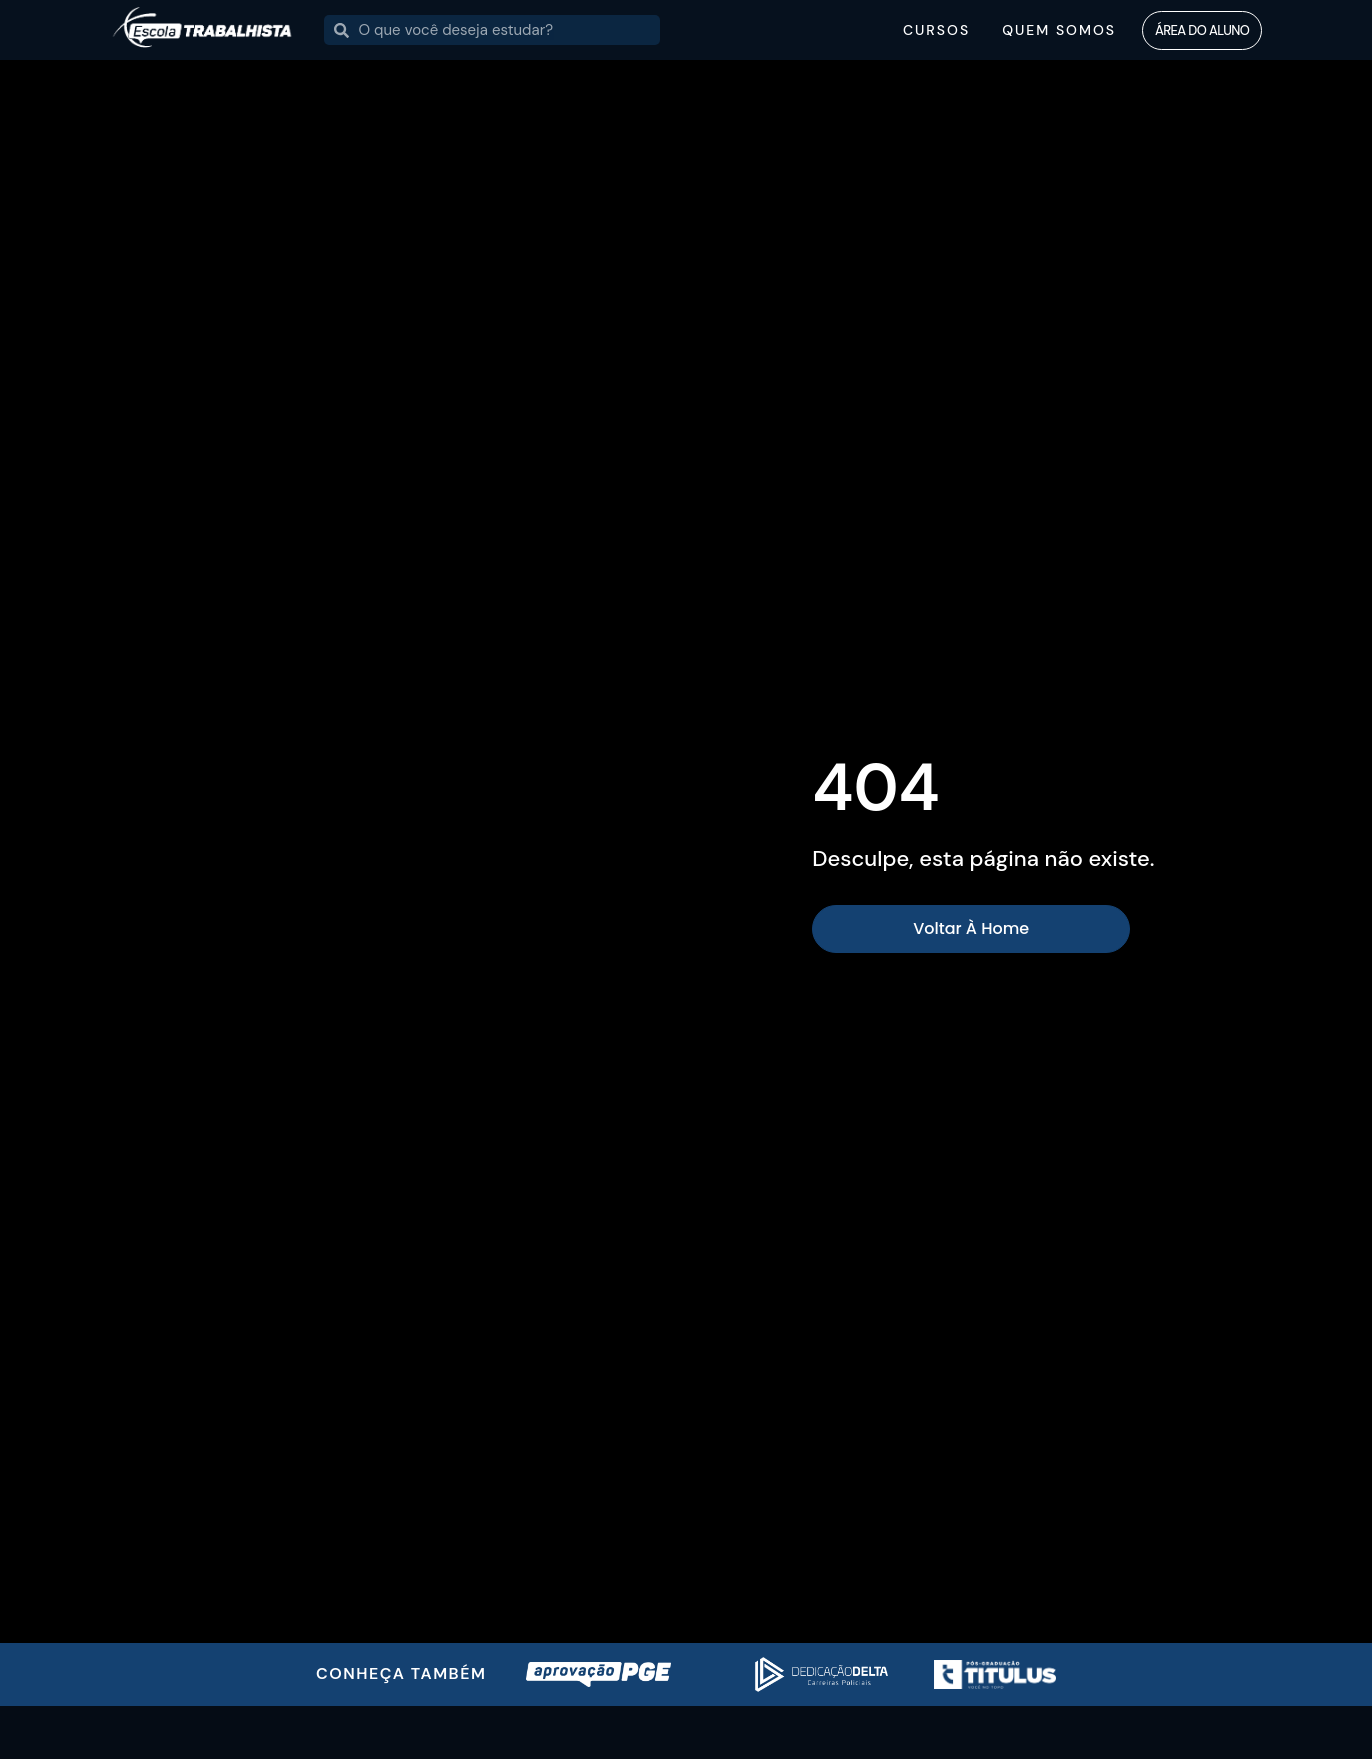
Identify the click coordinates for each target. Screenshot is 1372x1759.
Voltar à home (971, 928)
